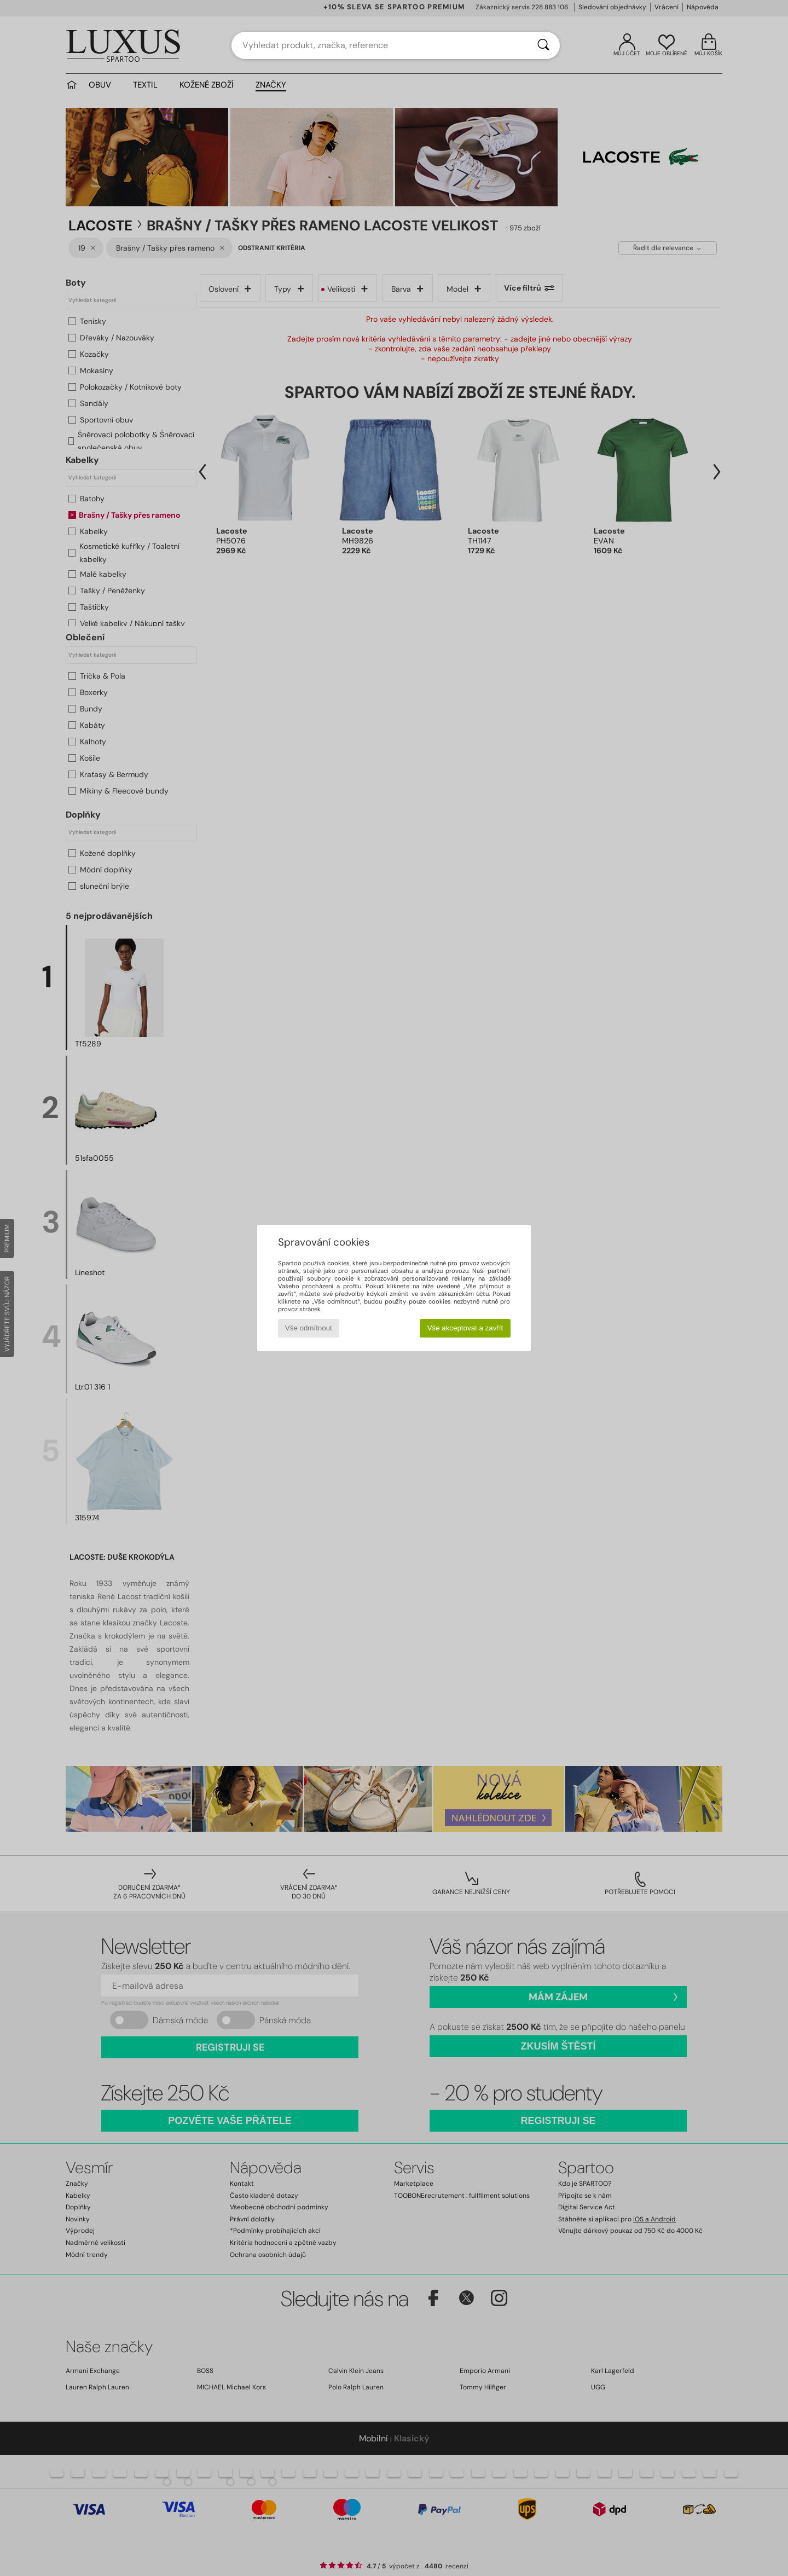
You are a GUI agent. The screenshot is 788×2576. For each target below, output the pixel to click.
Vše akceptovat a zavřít (465, 1328)
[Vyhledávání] (543, 45)
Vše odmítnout (308, 1328)
